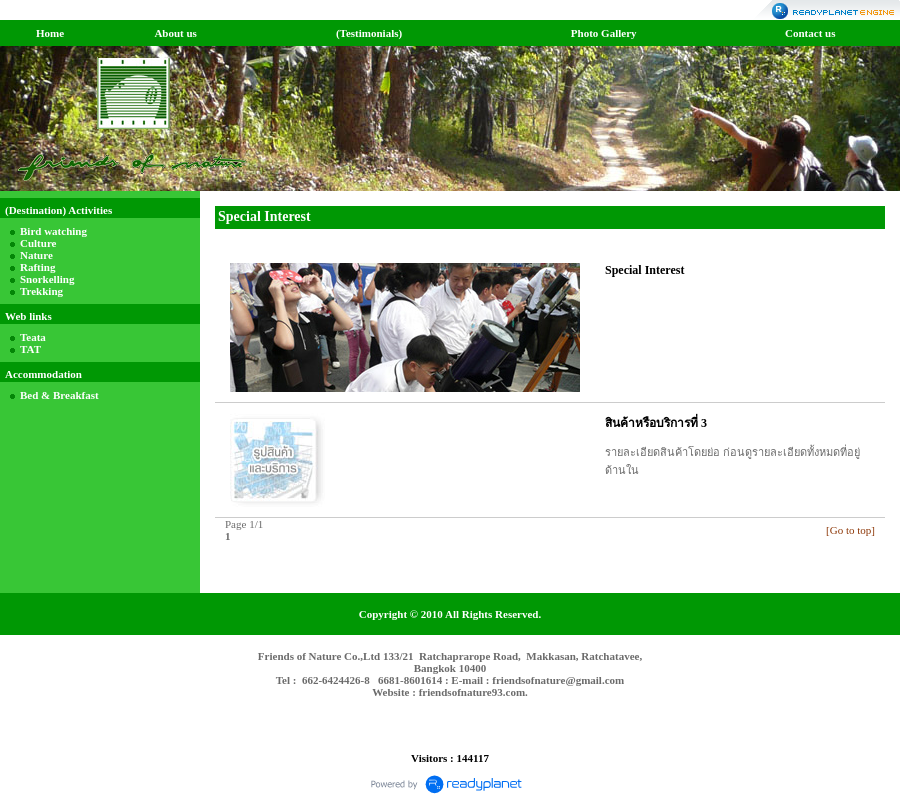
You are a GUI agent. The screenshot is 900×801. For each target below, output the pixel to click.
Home (50, 33)
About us (175, 33)
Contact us (810, 33)
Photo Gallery (604, 33)
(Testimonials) (369, 33)
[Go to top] (850, 530)
